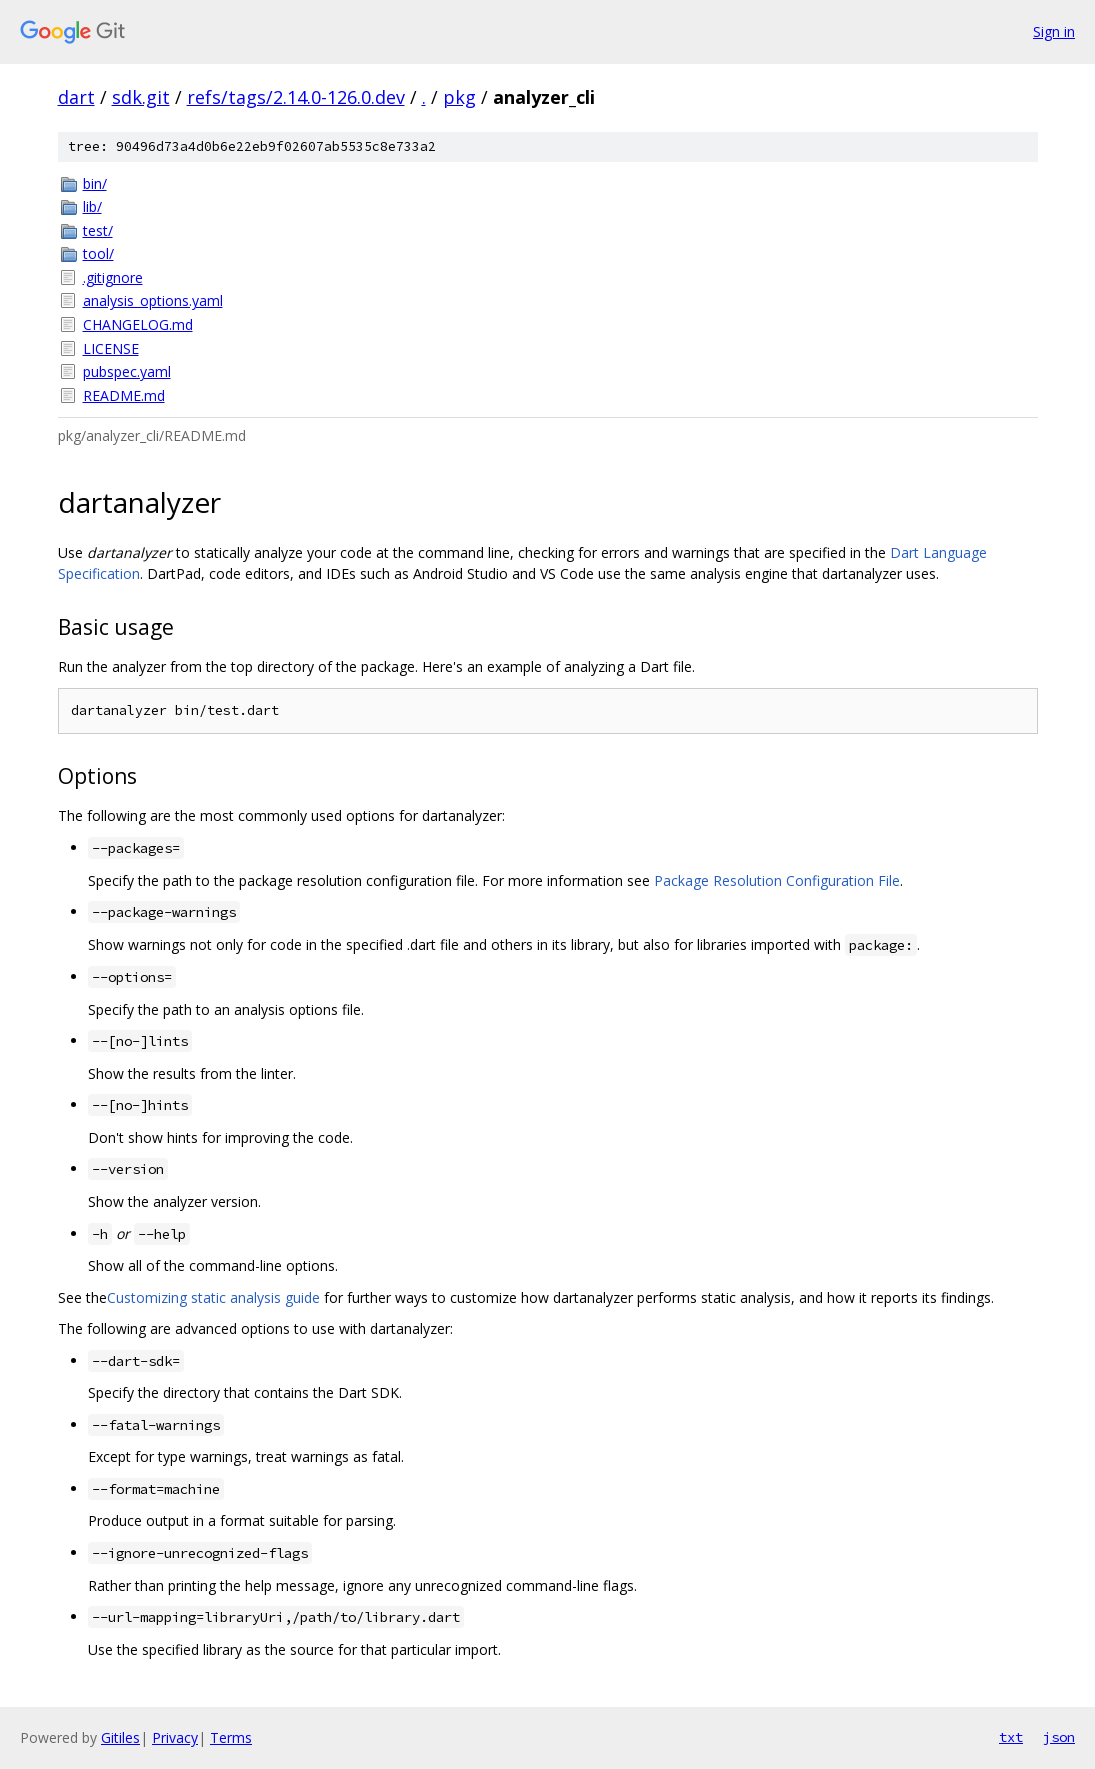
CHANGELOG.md (138, 324)
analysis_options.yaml (153, 300)
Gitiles (120, 1737)
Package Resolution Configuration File (777, 880)
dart (76, 97)
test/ (98, 230)
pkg (459, 97)
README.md (124, 395)
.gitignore (113, 277)
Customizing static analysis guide (213, 1297)
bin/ (95, 183)
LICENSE (111, 348)
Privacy (175, 1737)
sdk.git (141, 97)
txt (1011, 1737)
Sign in (1054, 31)
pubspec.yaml (127, 371)
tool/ (98, 253)
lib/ (92, 206)
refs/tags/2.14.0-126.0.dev (296, 97)
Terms (231, 1737)
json (1059, 1737)
